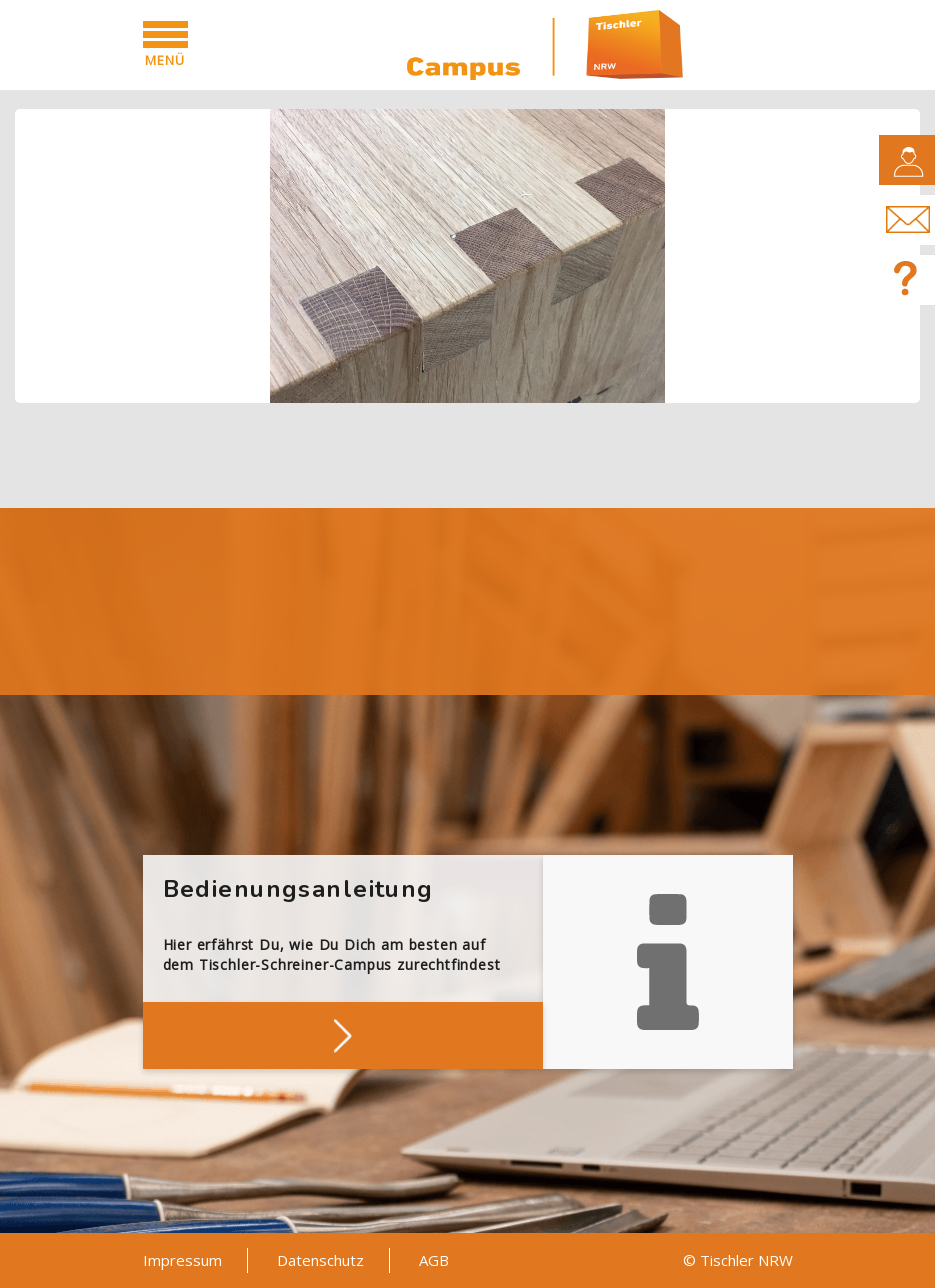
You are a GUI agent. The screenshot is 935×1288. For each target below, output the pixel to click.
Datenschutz (320, 1260)
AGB (434, 1260)
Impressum (182, 1260)
